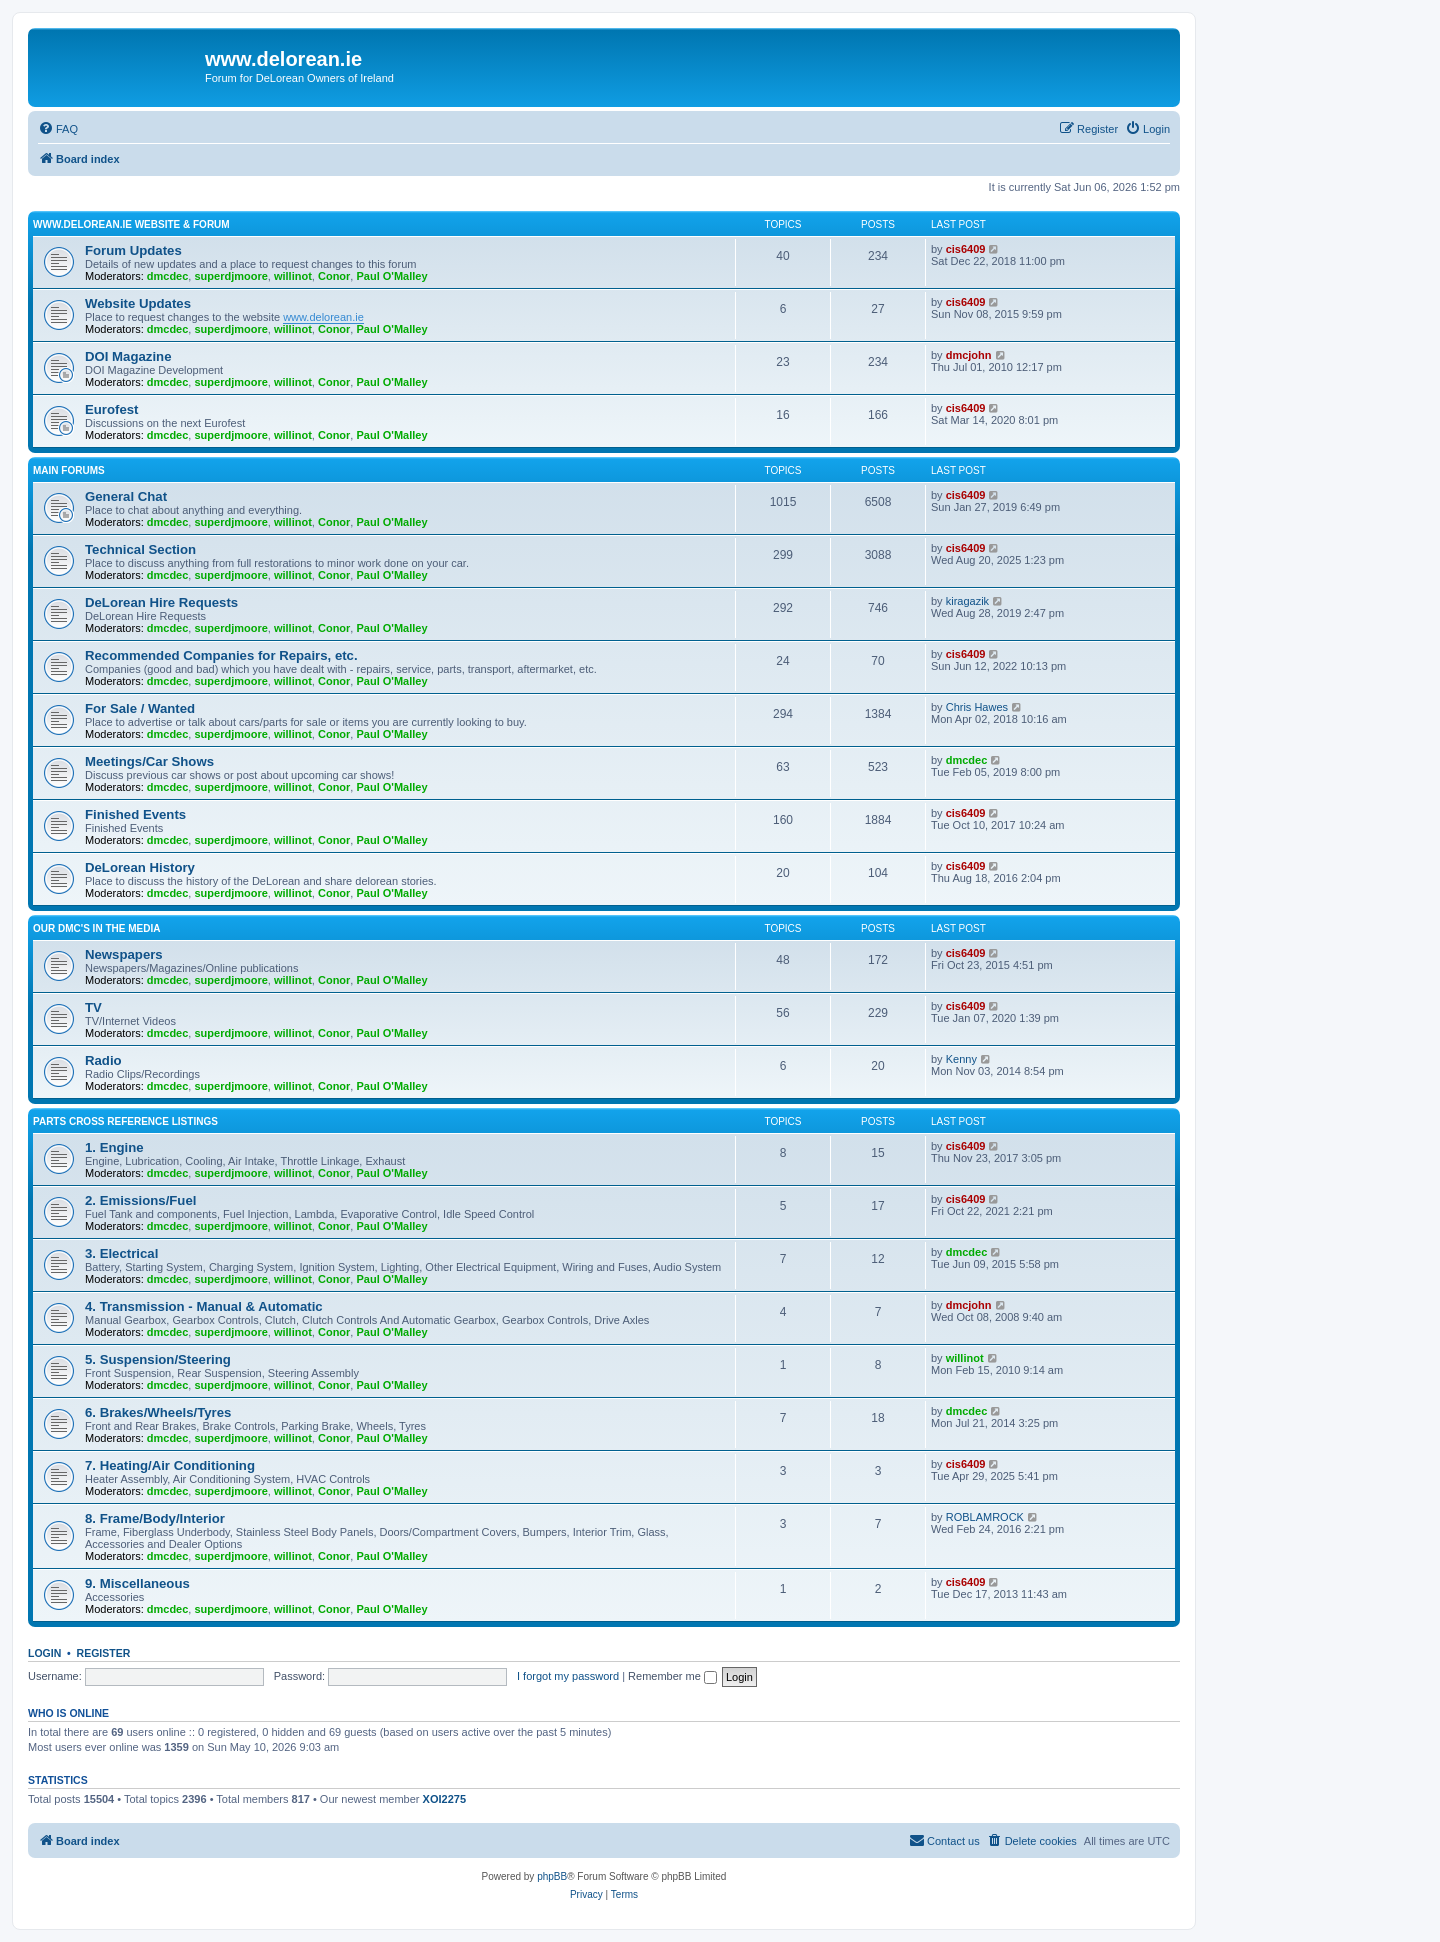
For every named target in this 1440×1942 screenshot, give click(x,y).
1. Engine (114, 1147)
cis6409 (966, 249)
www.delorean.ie (323, 317)
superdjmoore (230, 276)
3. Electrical (121, 1253)
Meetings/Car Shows (149, 761)
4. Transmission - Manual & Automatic (204, 1306)
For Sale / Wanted (140, 708)
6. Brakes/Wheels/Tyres (158, 1412)
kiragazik (967, 601)
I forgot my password (568, 1676)
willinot (293, 276)
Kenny (961, 1059)
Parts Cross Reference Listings (125, 1121)
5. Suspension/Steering (158, 1359)
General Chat (126, 496)
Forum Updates (133, 250)
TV (93, 1007)
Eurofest (112, 409)
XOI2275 (444, 1799)
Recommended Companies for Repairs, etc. (221, 655)
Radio (103, 1060)
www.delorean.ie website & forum (131, 224)
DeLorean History (140, 867)
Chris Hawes (977, 707)
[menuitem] (58, 129)
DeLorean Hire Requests (161, 602)
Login (44, 1653)
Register (104, 1653)
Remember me (672, 1676)
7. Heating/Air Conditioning (170, 1465)
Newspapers (124, 954)
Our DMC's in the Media (96, 928)
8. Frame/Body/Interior (155, 1518)
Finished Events (135, 814)
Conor (334, 276)
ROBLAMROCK (985, 1517)
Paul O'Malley (391, 276)
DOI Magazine (128, 356)
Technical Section (140, 549)
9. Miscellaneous (137, 1583)
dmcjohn (969, 355)
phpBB (552, 1876)
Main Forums (69, 470)
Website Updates (138, 303)
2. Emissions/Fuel (140, 1200)
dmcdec (168, 276)
